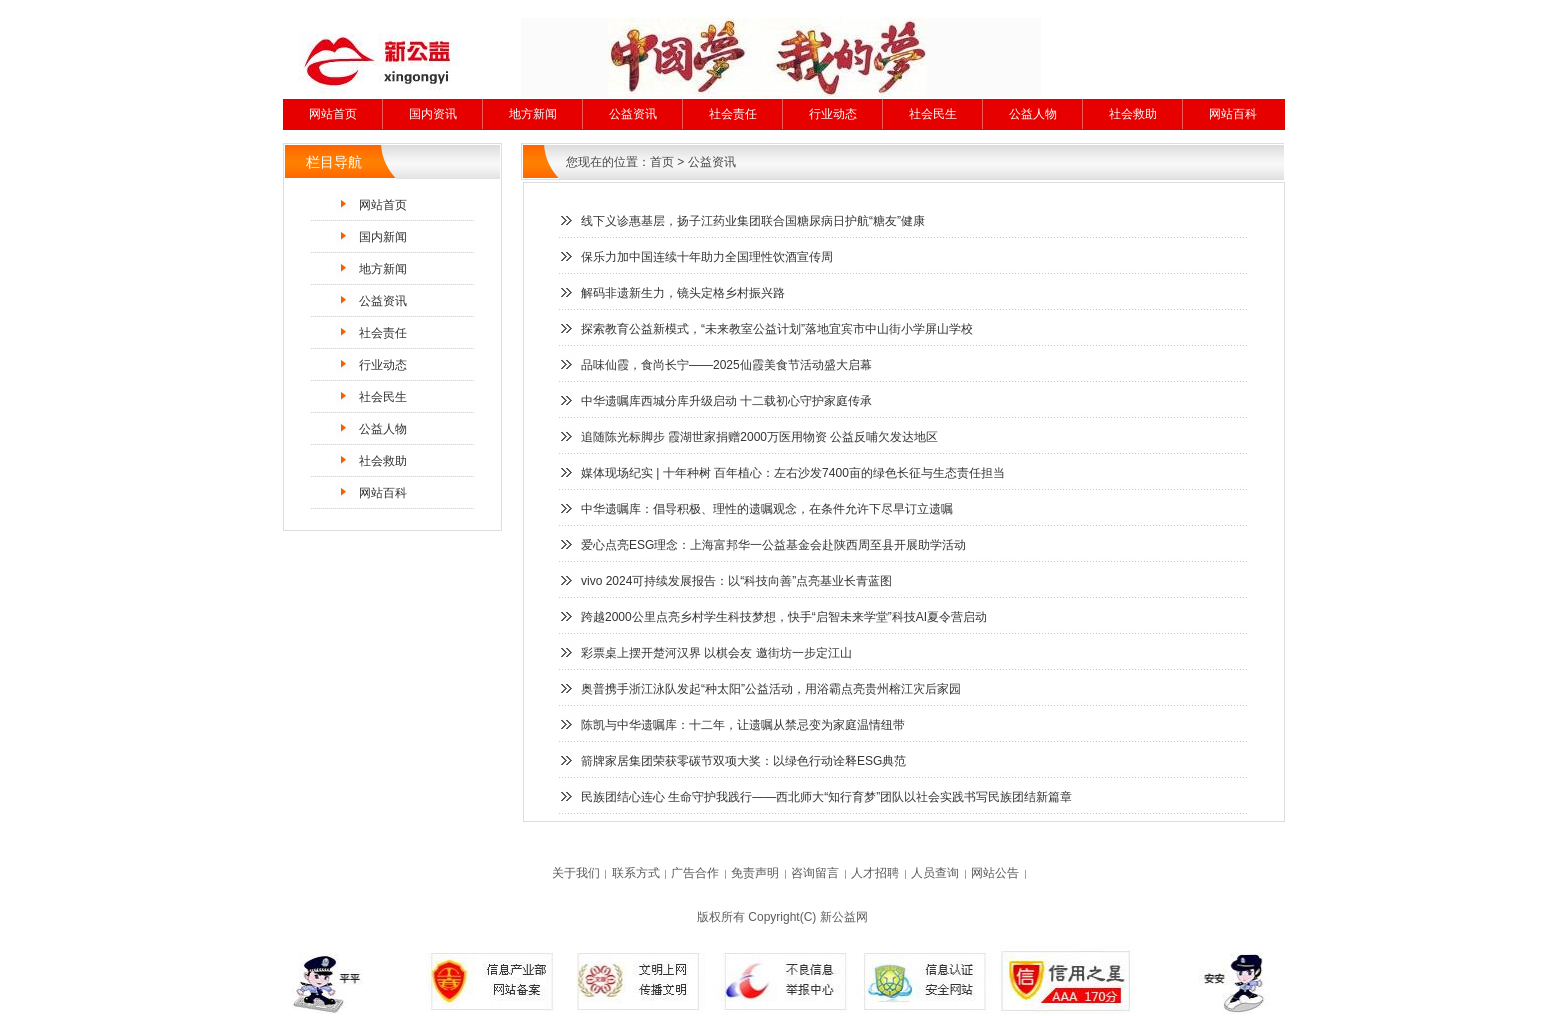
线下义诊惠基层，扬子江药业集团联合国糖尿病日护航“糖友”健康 (753, 221)
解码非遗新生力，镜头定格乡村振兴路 (683, 293)
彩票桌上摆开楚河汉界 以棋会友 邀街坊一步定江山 (716, 653)
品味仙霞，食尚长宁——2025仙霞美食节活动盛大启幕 (726, 365)
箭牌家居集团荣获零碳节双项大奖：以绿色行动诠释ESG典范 (743, 761)
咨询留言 (815, 873)
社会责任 (733, 114)
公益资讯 (633, 114)
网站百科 (1233, 114)
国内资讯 (433, 114)
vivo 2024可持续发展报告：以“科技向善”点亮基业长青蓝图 (736, 581)
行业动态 (833, 114)
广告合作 (695, 873)
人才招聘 (875, 873)
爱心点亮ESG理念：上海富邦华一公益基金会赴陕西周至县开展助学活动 (773, 545)
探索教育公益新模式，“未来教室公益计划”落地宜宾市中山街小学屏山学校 (777, 329)
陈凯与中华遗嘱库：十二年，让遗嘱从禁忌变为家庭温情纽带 (743, 725)
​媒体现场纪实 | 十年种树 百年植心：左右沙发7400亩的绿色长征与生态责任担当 (793, 473)
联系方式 (636, 873)
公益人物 (1033, 114)
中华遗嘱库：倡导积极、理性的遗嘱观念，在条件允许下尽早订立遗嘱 (767, 509)
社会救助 (1133, 114)
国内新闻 (383, 237)
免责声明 (755, 873)
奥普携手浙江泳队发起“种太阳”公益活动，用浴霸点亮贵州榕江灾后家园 (771, 689)
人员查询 (935, 873)
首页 (662, 162)
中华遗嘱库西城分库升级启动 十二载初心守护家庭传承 (726, 401)
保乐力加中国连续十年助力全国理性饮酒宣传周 (707, 257)
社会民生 (933, 114)
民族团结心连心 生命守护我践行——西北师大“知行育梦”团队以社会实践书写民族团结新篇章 (826, 797)
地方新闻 (533, 114)
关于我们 (576, 873)
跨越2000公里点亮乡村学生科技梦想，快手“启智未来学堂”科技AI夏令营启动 (784, 617)
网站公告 (995, 873)
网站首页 (333, 114)
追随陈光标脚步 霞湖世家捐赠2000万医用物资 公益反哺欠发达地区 (759, 437)
